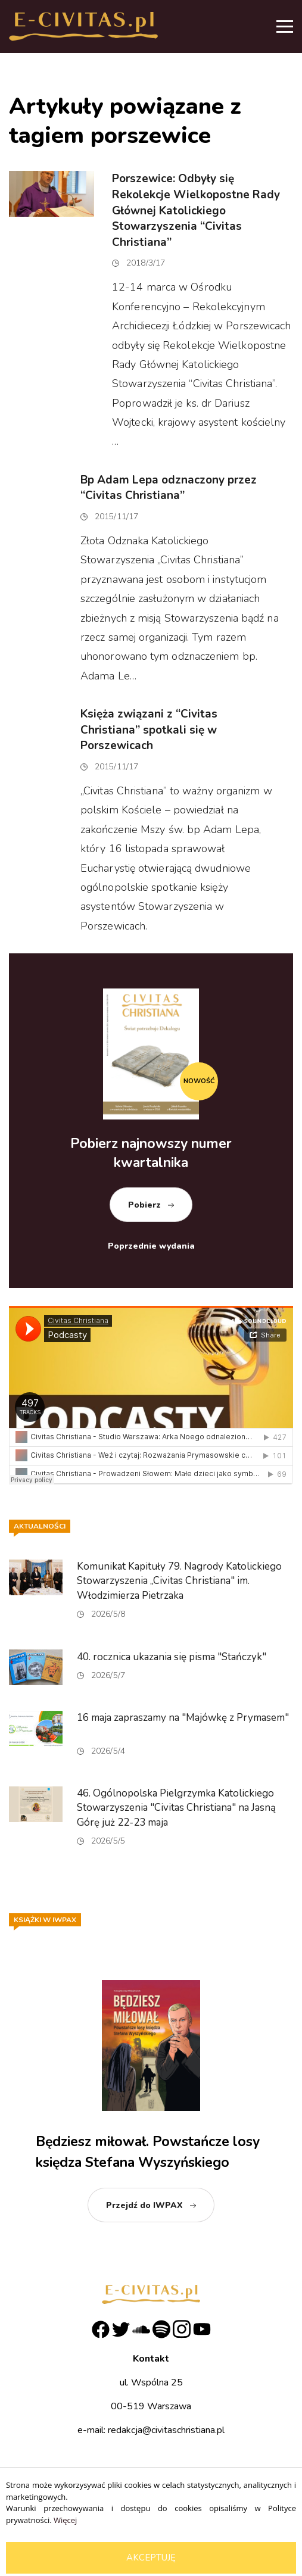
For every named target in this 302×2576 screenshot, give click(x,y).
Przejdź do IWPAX (144, 2205)
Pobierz (144, 1205)
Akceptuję (151, 2557)
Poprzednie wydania (151, 1246)
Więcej (65, 2520)
